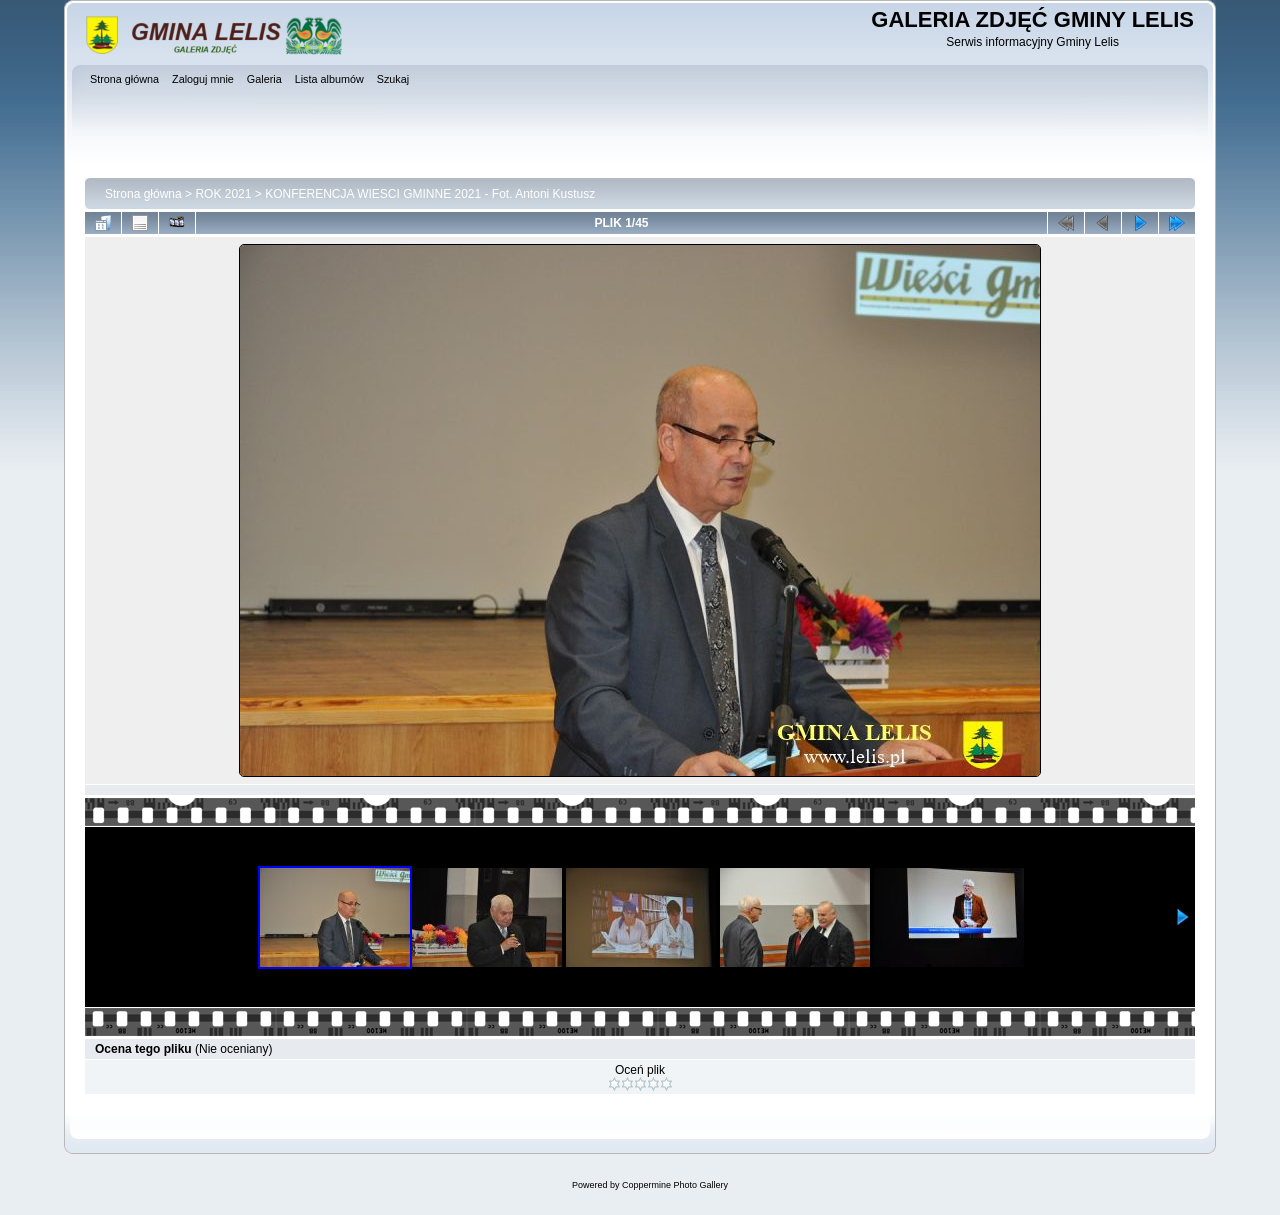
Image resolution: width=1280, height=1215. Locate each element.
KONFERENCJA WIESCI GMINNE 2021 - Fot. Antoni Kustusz (430, 194)
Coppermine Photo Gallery (675, 1185)
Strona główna (143, 194)
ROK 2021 (223, 194)
